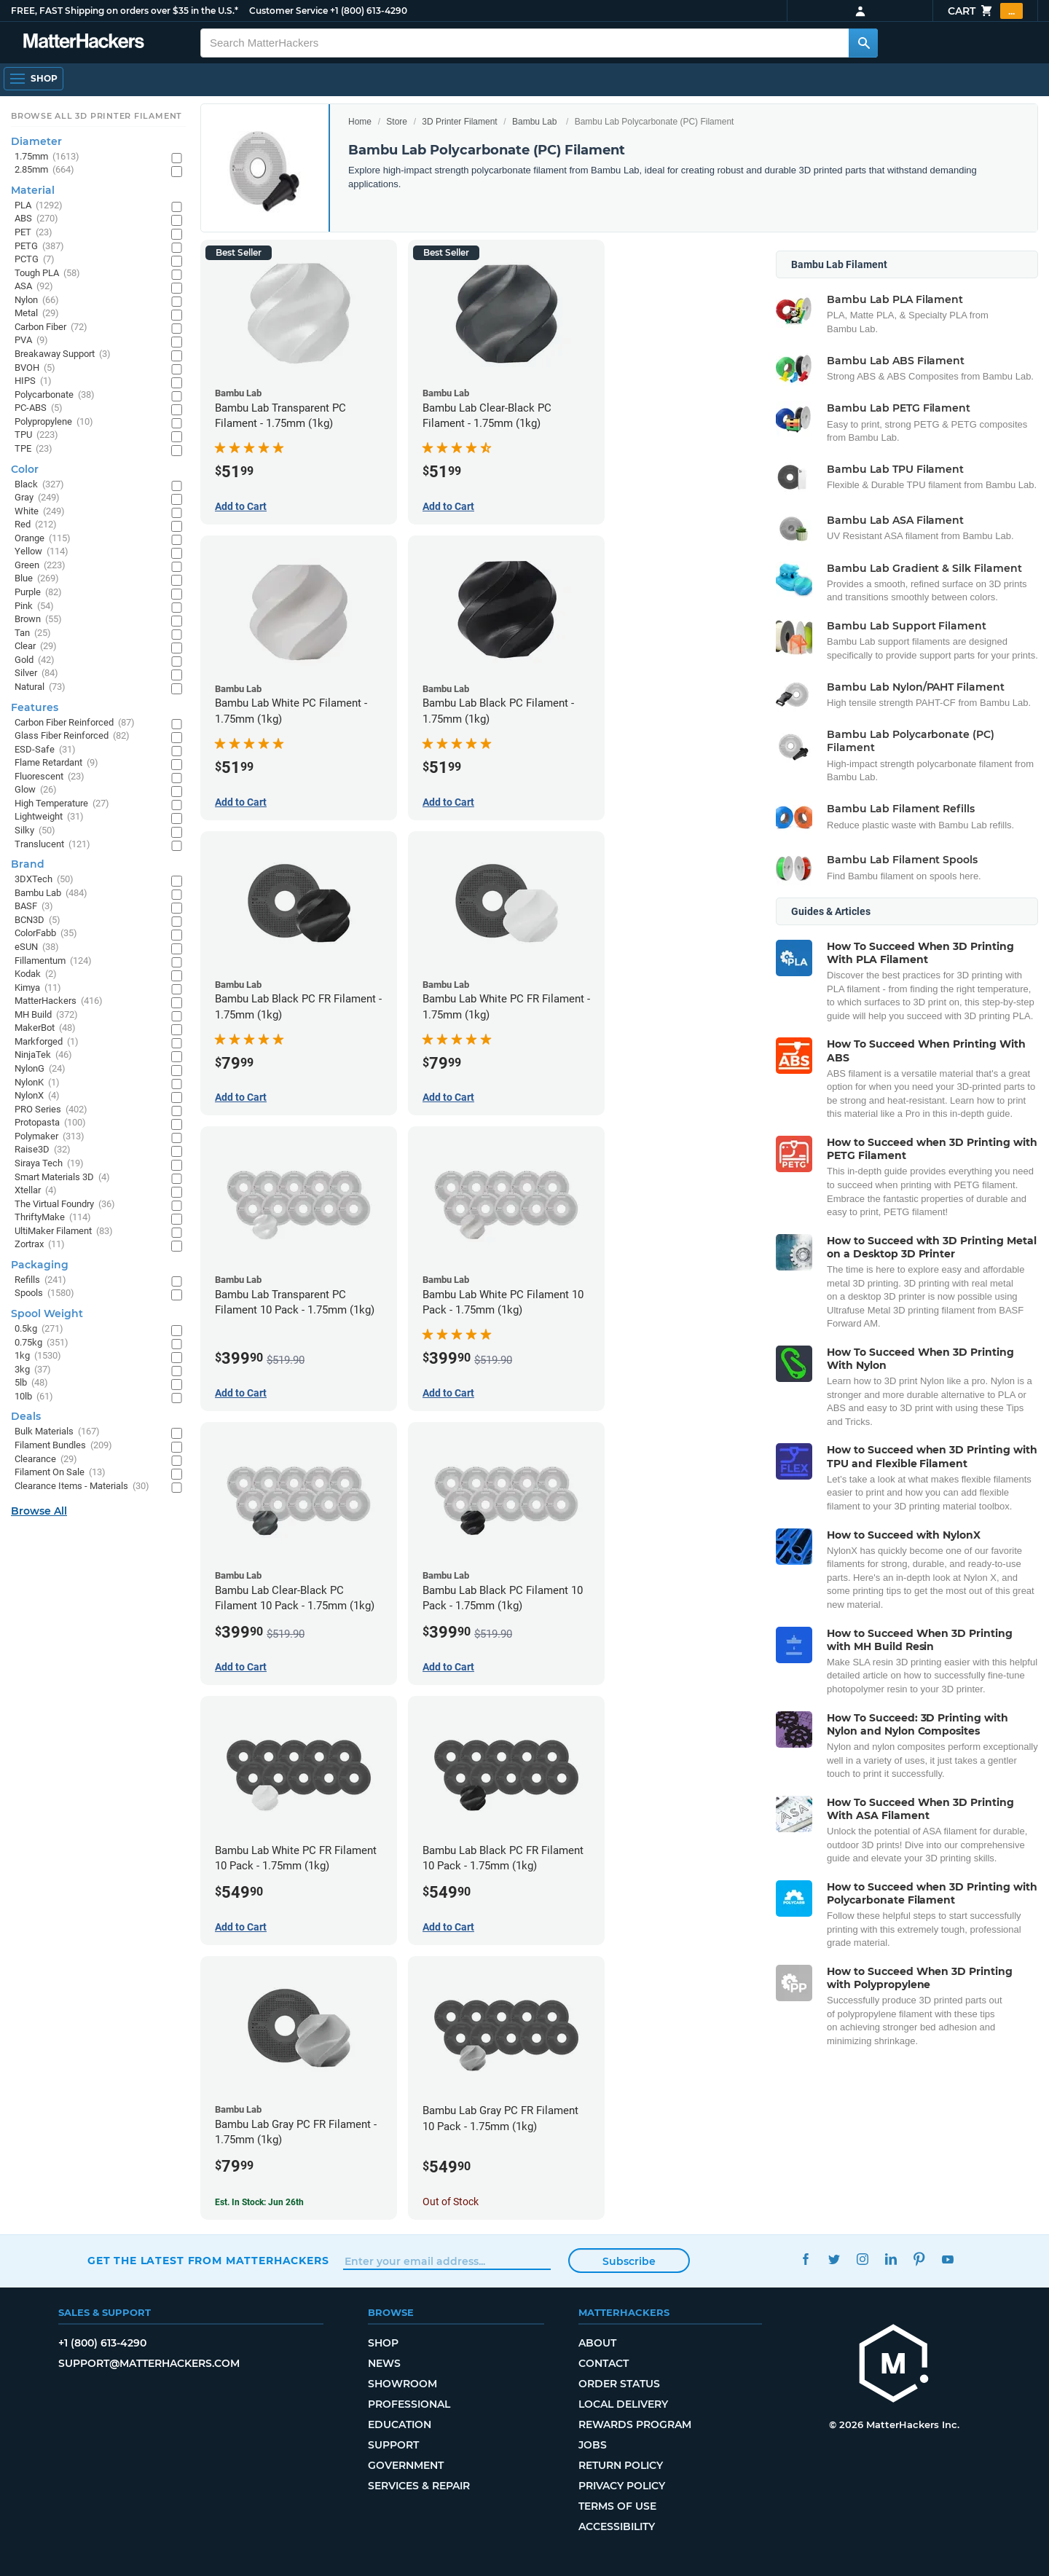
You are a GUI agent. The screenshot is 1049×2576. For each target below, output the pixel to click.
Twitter (833, 2258)
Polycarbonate (55, 395)
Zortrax (40, 1245)
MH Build (46, 1015)
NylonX (37, 1096)
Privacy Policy (621, 2485)
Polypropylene (54, 422)
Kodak (36, 974)
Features (34, 707)
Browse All (39, 1510)
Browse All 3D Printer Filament (96, 116)
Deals (26, 1416)
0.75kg (41, 1343)
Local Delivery (623, 2404)
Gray (37, 498)
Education (399, 2424)
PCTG (35, 260)
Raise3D (43, 1150)
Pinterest (919, 2258)
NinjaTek (43, 1055)
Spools (44, 1293)
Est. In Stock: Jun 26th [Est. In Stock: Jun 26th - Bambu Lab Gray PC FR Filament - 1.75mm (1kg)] (259, 2202)
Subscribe (629, 2261)
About (597, 2342)
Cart (985, 11)
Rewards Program (634, 2424)
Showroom (402, 2383)
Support (393, 2444)
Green (40, 566)
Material (33, 190)
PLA (39, 206)
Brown (38, 620)
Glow (36, 790)
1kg (38, 1356)
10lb (34, 1397)
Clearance (46, 1459)
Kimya (38, 988)
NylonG (40, 1069)
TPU (36, 435)
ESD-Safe (45, 750)
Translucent (52, 845)
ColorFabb (46, 934)
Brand (27, 864)
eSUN (37, 947)
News (384, 2363)
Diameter (36, 141)
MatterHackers (59, 1001)
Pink (34, 606)
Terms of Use (617, 2506)
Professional (409, 2404)
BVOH (35, 368)
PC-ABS (39, 408)
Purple (38, 593)
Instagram (862, 2258)
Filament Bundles (63, 1446)
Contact (603, 2363)
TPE (33, 449)
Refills (40, 1280)
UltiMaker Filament (64, 1231)
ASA (34, 287)
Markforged (47, 1042)
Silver (36, 673)
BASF (34, 907)
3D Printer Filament (459, 122)
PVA (31, 340)
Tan (33, 633)
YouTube (947, 2258)
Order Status (619, 2383)
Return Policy (620, 2465)
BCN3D (37, 920)
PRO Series (51, 1110)
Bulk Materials (57, 1432)
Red (36, 525)
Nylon (37, 300)
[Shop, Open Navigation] (33, 78)
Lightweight (49, 817)
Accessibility (616, 2526)
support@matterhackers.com (149, 2363)
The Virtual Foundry (65, 1205)
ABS (36, 219)
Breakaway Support (63, 354)
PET (33, 233)
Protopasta (50, 1123)
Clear (36, 646)
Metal (37, 314)
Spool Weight (47, 1313)
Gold (35, 660)
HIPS (33, 381)
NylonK (37, 1083)
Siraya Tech (49, 1164)
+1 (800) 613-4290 (368, 10)
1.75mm (47, 157)
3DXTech (44, 880)
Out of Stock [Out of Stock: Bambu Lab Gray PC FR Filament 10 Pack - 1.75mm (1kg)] (451, 2201)
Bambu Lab (534, 122)
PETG (39, 247)
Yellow (41, 552)
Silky (35, 831)
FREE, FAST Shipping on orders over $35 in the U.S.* (124, 10)
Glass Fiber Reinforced (72, 736)
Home (360, 122)
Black (39, 485)
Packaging (39, 1264)
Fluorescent (50, 777)
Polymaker (50, 1137)
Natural (40, 687)
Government (406, 2465)
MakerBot (45, 1028)
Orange (43, 539)
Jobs (592, 2444)
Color (25, 469)
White (40, 512)
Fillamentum (53, 961)
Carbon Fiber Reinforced (75, 723)
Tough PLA (47, 273)
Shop (383, 2342)
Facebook (805, 2258)
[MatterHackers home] (84, 42)
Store (396, 122)
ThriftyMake (53, 1218)
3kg (33, 1370)
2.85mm (44, 170)
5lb (31, 1383)
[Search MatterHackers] (863, 43)
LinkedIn (890, 2258)
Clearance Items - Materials (82, 1486)
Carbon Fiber (51, 327)
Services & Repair (419, 2485)
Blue (37, 579)
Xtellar (36, 1191)
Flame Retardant (56, 763)
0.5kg (39, 1329)
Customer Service (288, 10)
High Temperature (62, 804)
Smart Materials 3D (62, 1178)
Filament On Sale (60, 1473)
